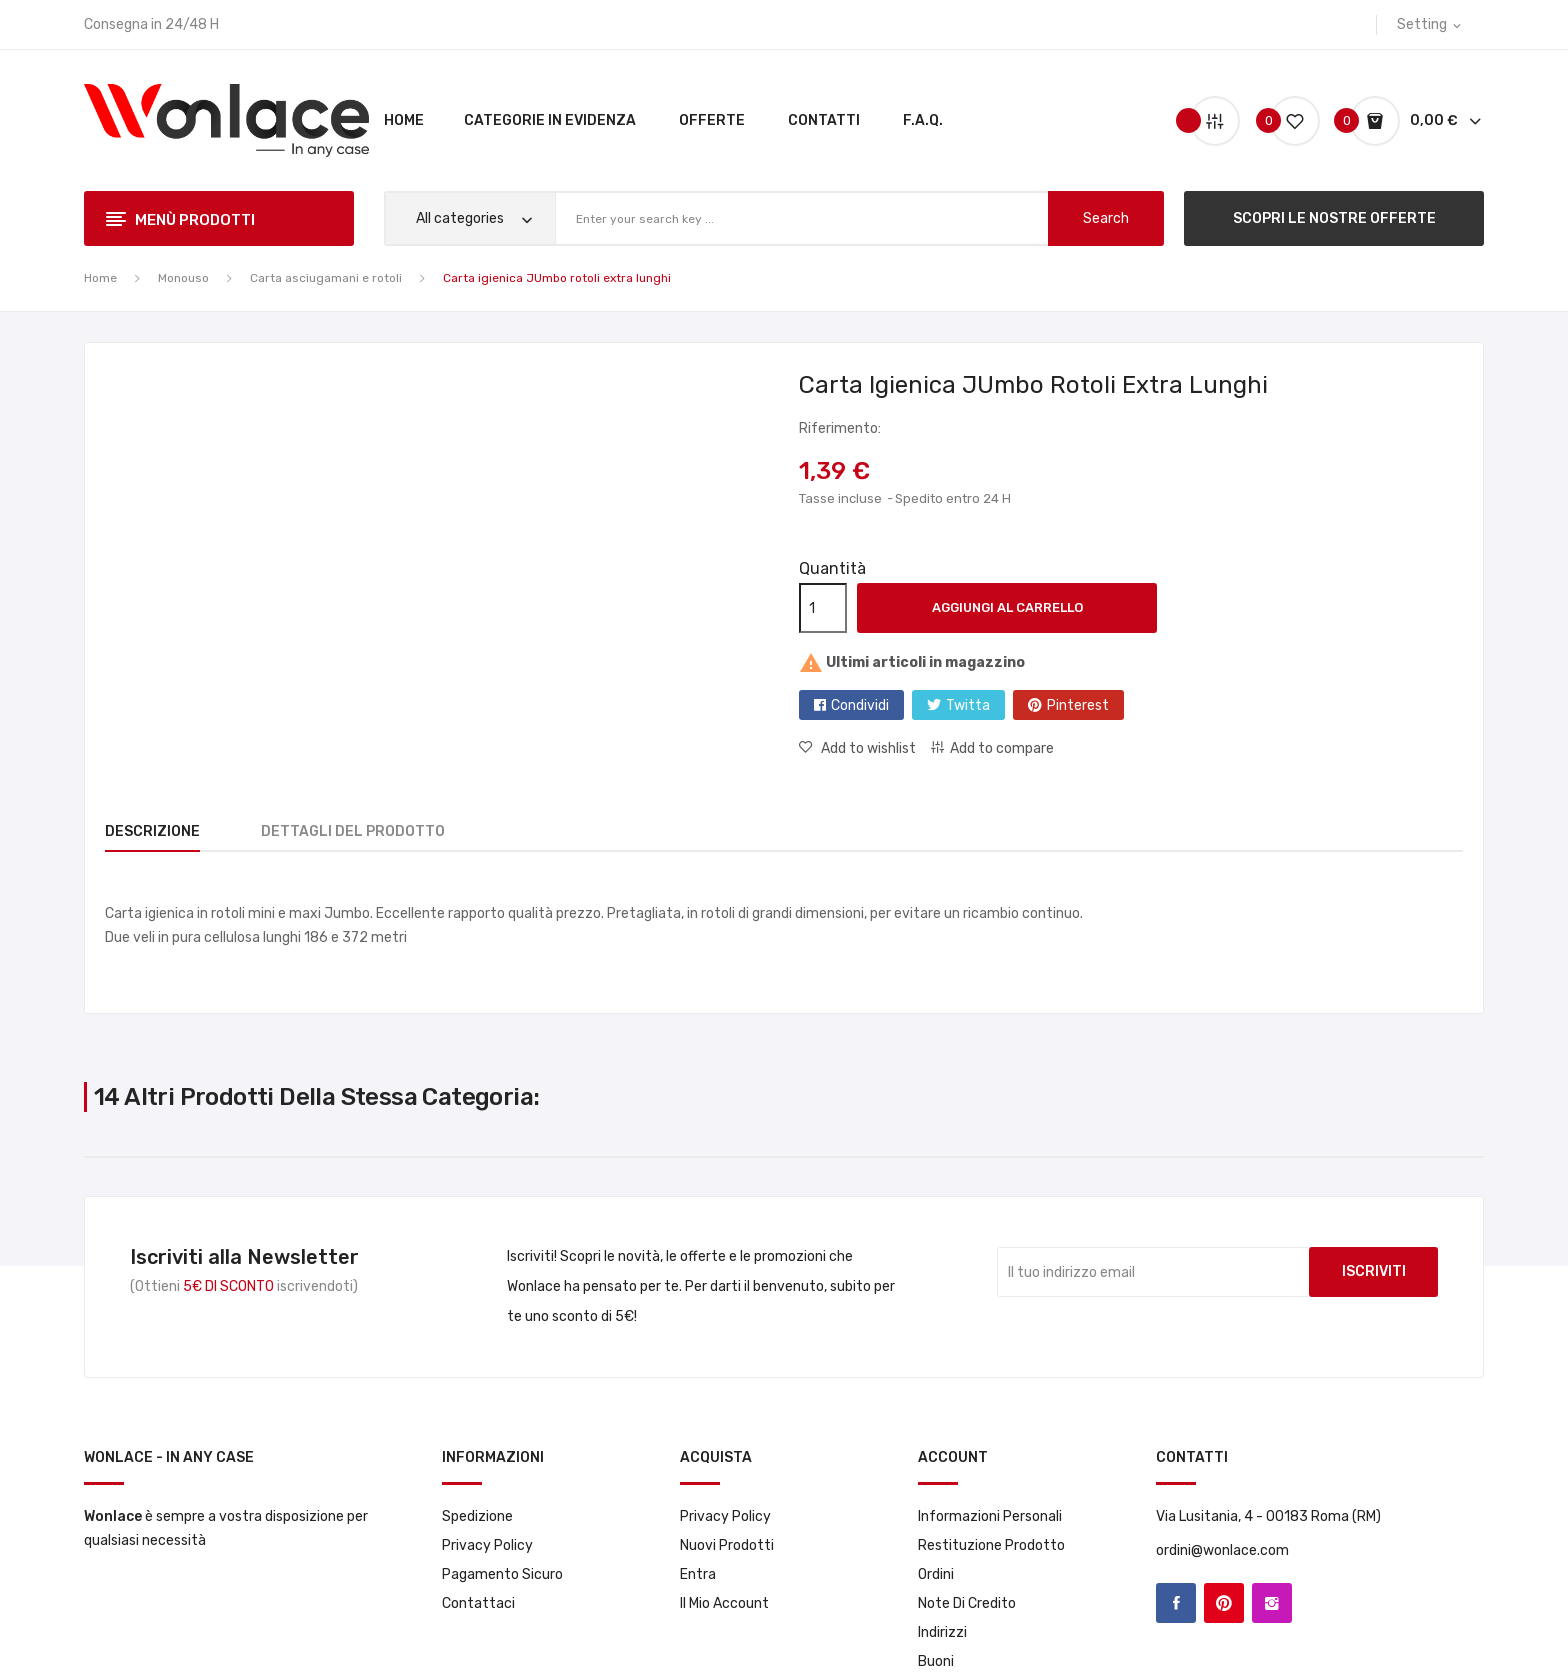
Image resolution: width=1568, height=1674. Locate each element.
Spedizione (477, 1516)
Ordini (936, 1574)
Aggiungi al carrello (1007, 607)
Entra (698, 1574)
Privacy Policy (487, 1545)
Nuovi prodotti (727, 1545)
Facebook (1176, 1603)
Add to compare (1002, 748)
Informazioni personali (990, 1516)
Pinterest (1078, 705)
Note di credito (967, 1603)
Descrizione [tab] (152, 831)
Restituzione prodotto (991, 1545)
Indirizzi (942, 1632)
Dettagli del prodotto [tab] (365, 831)
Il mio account (724, 1603)
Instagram (1272, 1603)
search (1106, 218)
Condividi (860, 705)
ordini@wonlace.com (1222, 1550)
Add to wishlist (867, 748)
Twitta (968, 705)
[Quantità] (823, 608)
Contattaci (478, 1603)
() (1287, 120)
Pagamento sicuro (502, 1574)
